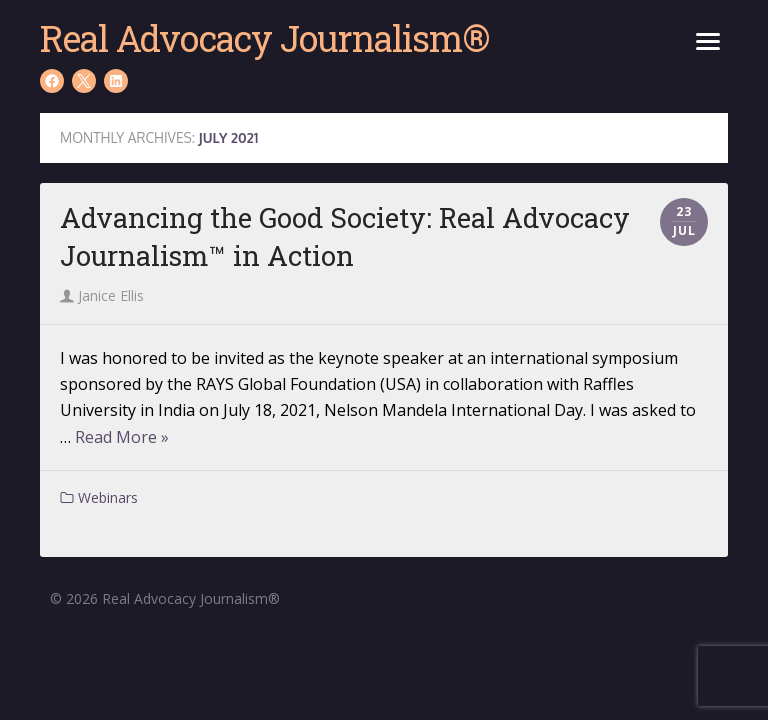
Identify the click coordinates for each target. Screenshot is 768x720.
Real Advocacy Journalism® (264, 38)
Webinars (108, 497)
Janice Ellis (102, 295)
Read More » (122, 437)
